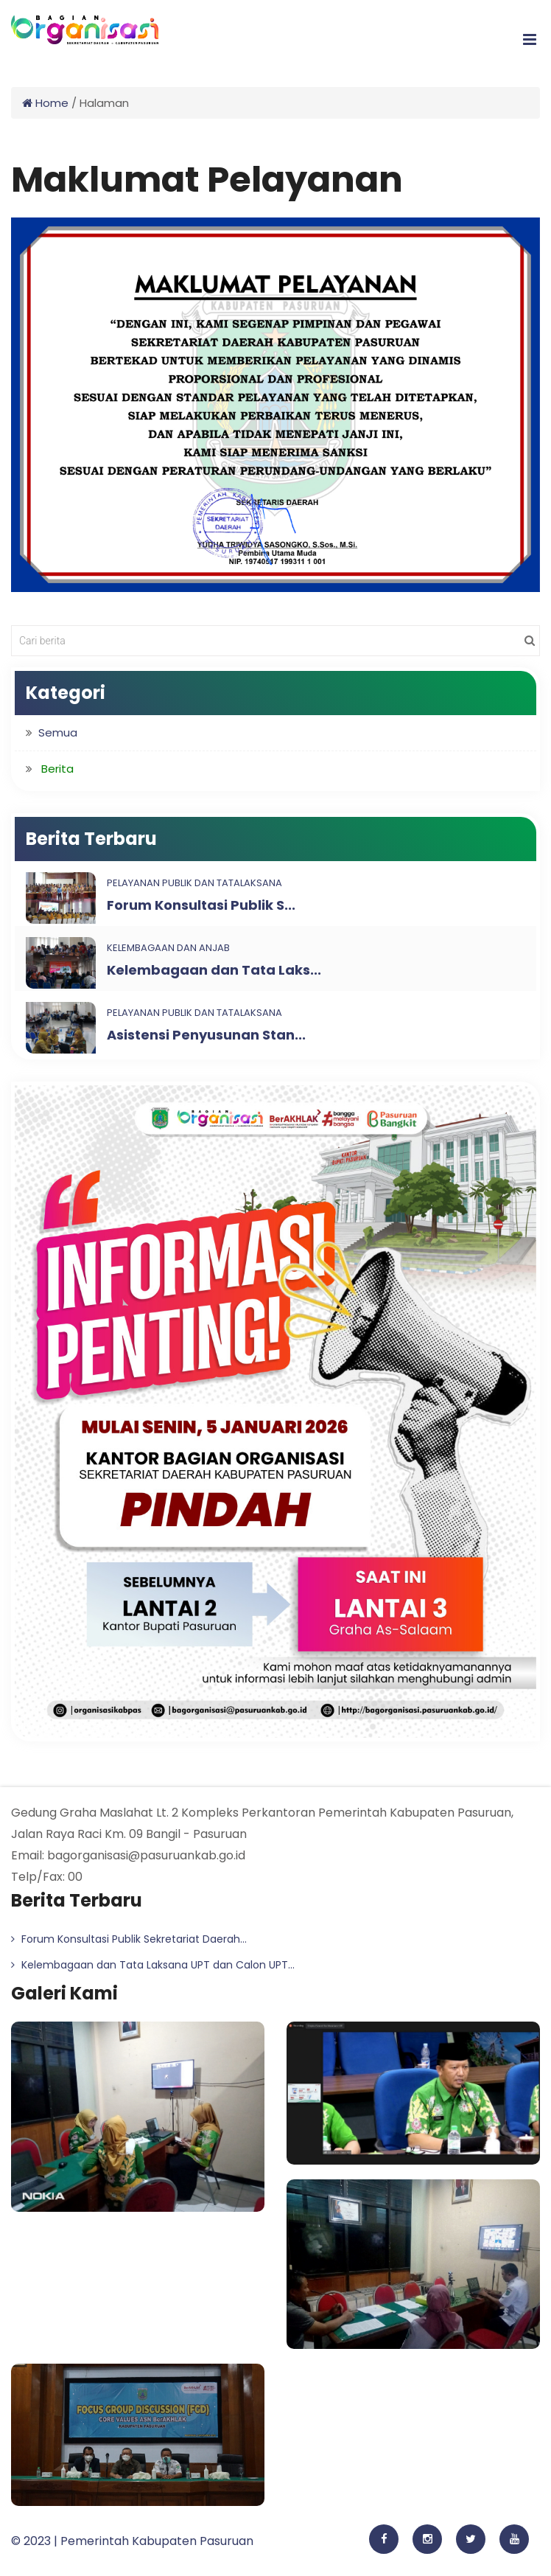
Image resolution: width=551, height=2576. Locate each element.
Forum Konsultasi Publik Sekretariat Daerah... (129, 1939)
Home (45, 103)
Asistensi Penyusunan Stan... (206, 1035)
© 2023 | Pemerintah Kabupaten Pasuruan (132, 2541)
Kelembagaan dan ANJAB (168, 948)
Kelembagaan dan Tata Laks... (214, 970)
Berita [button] (57, 768)
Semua (57, 732)
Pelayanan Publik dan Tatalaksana (194, 883)
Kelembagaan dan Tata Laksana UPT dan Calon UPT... (153, 1964)
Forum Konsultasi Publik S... (201, 905)
